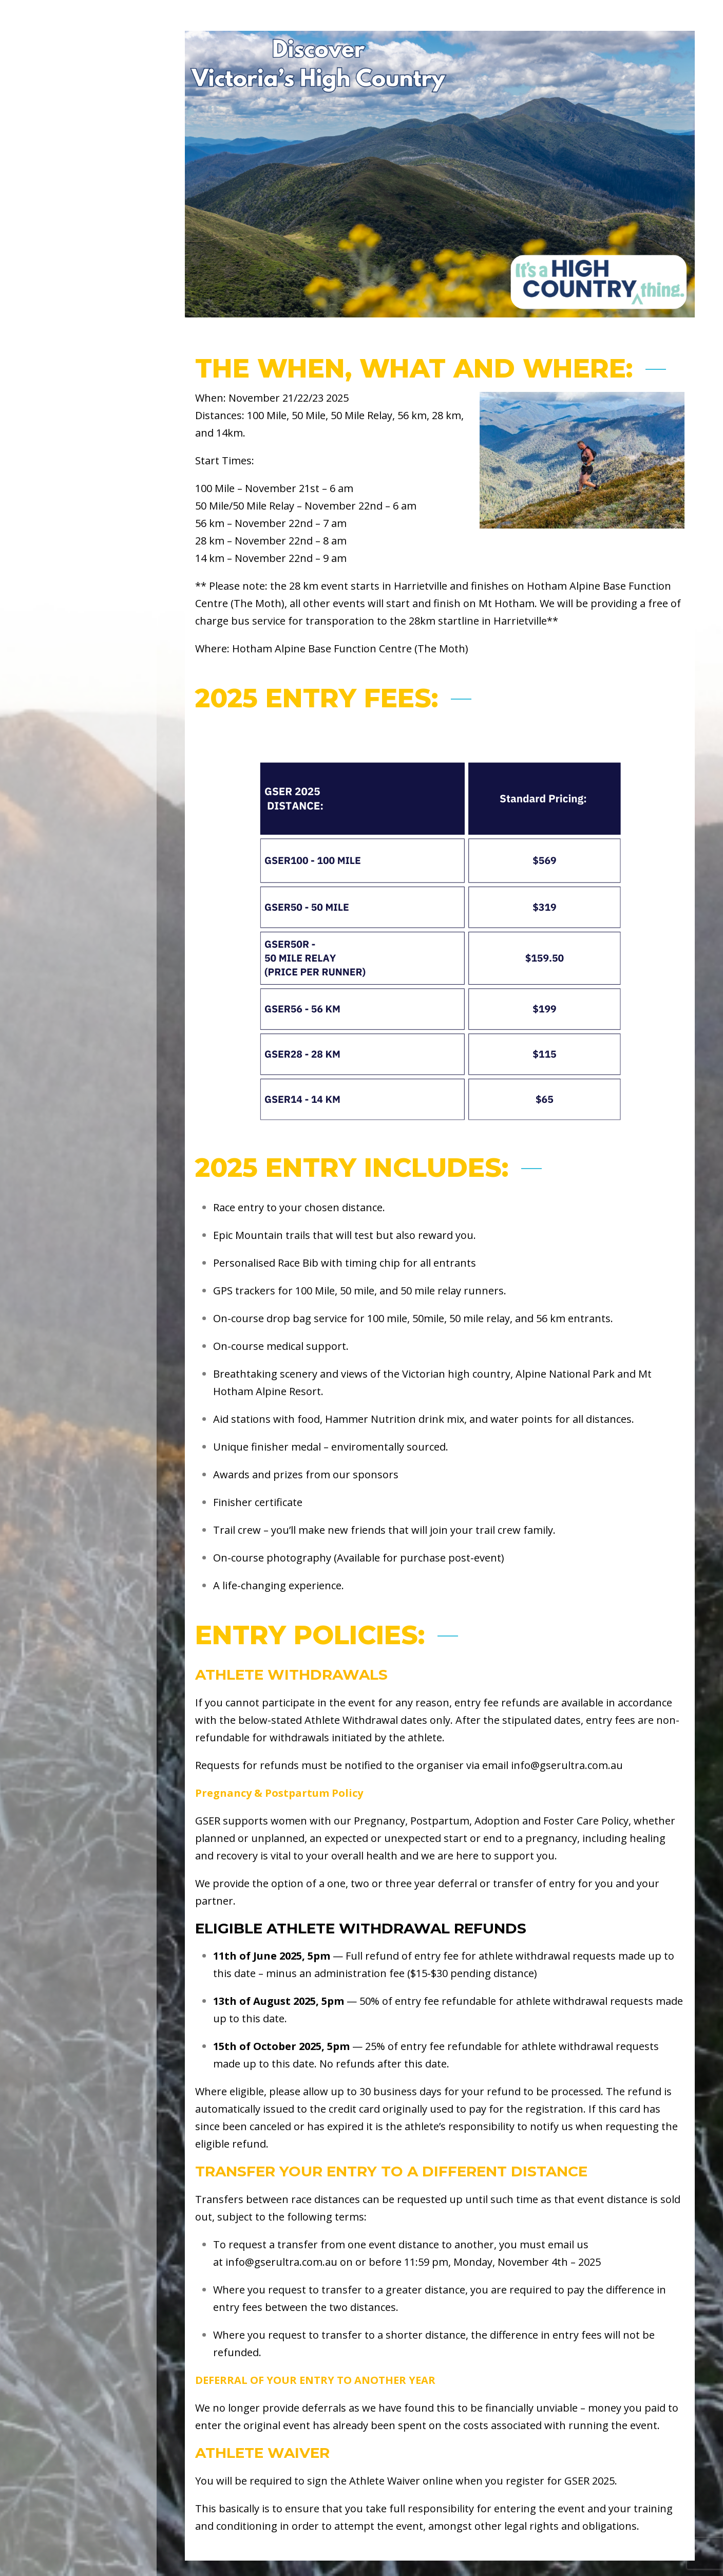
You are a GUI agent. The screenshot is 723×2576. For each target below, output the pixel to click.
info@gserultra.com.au (567, 1765)
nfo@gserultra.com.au (282, 2262)
